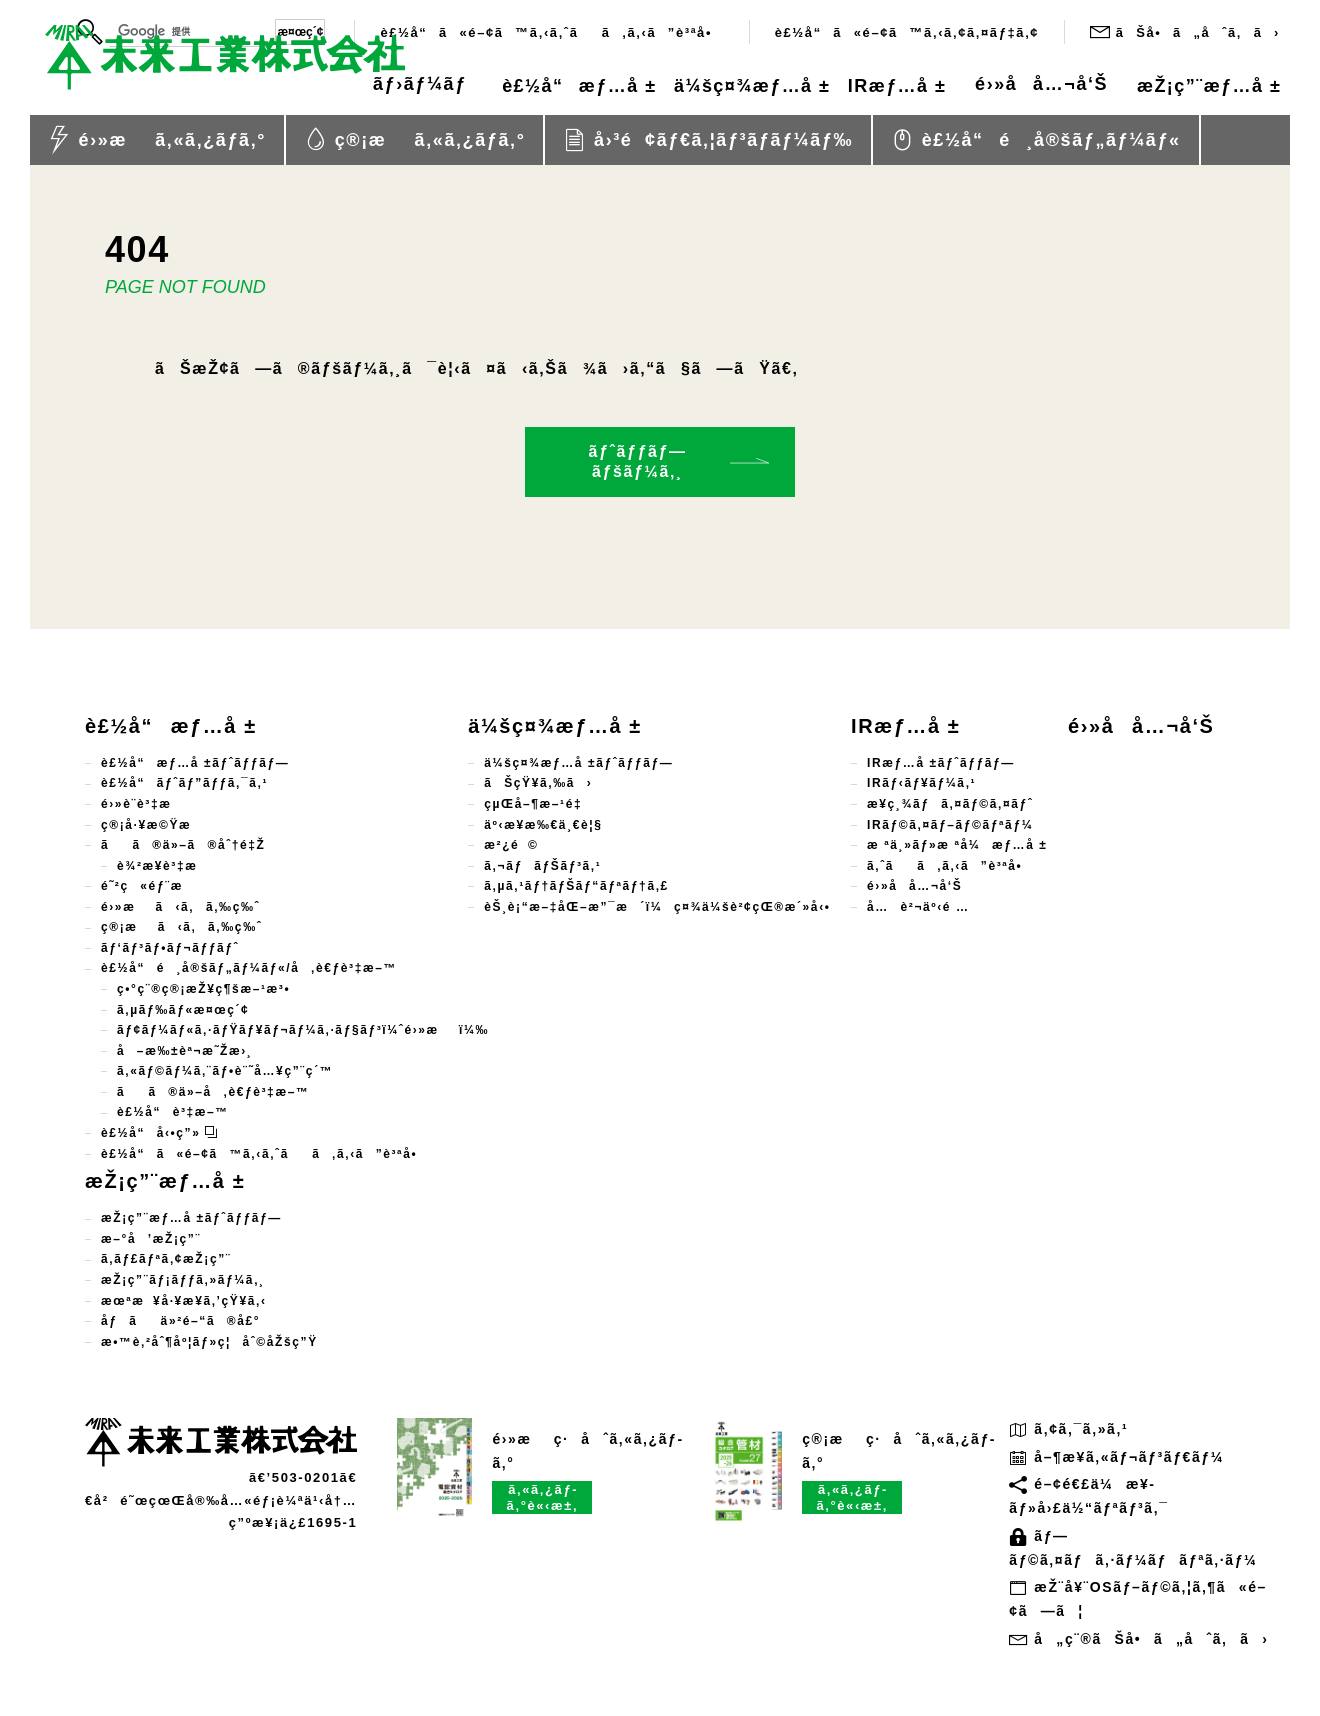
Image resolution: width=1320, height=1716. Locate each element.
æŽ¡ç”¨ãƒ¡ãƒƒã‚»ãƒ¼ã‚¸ (183, 1280)
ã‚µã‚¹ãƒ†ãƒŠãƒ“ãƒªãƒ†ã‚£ (576, 886)
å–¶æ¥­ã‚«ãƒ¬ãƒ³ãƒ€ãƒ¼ (1116, 1457)
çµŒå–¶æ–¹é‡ (537, 804)
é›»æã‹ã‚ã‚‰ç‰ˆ (180, 907)
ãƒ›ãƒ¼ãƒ (326, 87)
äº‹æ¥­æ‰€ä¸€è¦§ (543, 825)
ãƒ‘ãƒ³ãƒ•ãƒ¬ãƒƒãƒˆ (170, 948)
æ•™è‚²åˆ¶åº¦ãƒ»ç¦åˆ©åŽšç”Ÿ (209, 1342)
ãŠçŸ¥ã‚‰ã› (538, 783)
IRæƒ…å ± (861, 87)
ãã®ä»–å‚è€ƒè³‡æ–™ (213, 1092)
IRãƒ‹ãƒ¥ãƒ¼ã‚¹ (921, 783)
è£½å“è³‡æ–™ (173, 1112)
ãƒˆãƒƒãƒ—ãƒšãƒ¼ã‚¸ (637, 461)
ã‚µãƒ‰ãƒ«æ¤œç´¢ (183, 1010)
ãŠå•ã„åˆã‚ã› (1185, 32)
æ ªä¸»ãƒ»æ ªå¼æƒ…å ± (957, 845)
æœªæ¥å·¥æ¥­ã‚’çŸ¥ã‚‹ (184, 1301)
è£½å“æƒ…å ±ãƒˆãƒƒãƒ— (195, 763)
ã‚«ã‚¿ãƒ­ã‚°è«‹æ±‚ (543, 1497)
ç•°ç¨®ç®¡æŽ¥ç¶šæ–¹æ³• (203, 989)
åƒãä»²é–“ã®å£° (180, 1321)
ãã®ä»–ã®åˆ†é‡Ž (183, 845)
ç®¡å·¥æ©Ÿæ (156, 825)
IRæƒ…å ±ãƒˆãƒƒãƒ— (941, 763)
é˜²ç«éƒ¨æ (153, 886)
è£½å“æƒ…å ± (495, 87)
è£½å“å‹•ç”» (160, 1133)
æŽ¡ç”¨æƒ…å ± (1197, 87)
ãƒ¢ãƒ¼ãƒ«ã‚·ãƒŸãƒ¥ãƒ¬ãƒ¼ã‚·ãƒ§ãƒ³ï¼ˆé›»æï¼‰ (303, 1030)
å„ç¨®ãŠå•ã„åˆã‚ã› (1138, 1639)
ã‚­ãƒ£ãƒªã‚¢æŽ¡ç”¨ (166, 1259)
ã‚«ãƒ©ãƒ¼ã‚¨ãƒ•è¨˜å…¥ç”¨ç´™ (225, 1071)
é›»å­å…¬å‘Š (1017, 87)
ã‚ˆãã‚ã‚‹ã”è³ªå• (950, 866)
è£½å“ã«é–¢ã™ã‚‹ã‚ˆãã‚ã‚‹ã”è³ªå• (551, 32)
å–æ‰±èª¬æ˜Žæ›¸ (184, 1051)
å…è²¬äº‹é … (918, 907)
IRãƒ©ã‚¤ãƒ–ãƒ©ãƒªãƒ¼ (950, 825)
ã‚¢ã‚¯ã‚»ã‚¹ (1068, 1429)
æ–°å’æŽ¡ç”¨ (151, 1239)
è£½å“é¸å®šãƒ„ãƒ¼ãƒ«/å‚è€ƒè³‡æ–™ (249, 968)
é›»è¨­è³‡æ (146, 804)
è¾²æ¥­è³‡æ (167, 866)
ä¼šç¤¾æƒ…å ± (692, 87)
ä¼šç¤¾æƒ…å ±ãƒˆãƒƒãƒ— (578, 763)
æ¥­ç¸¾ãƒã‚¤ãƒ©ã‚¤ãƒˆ (950, 804)
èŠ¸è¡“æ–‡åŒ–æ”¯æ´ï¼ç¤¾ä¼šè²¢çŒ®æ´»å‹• (657, 907)
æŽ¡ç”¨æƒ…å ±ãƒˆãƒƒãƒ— (191, 1218)
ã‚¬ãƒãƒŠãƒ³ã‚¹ (542, 866)
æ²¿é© (511, 845)
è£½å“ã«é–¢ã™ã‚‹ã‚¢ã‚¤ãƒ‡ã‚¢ (907, 32)
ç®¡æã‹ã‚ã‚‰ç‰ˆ (181, 927)
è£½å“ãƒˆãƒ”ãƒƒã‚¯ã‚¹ (184, 783)
